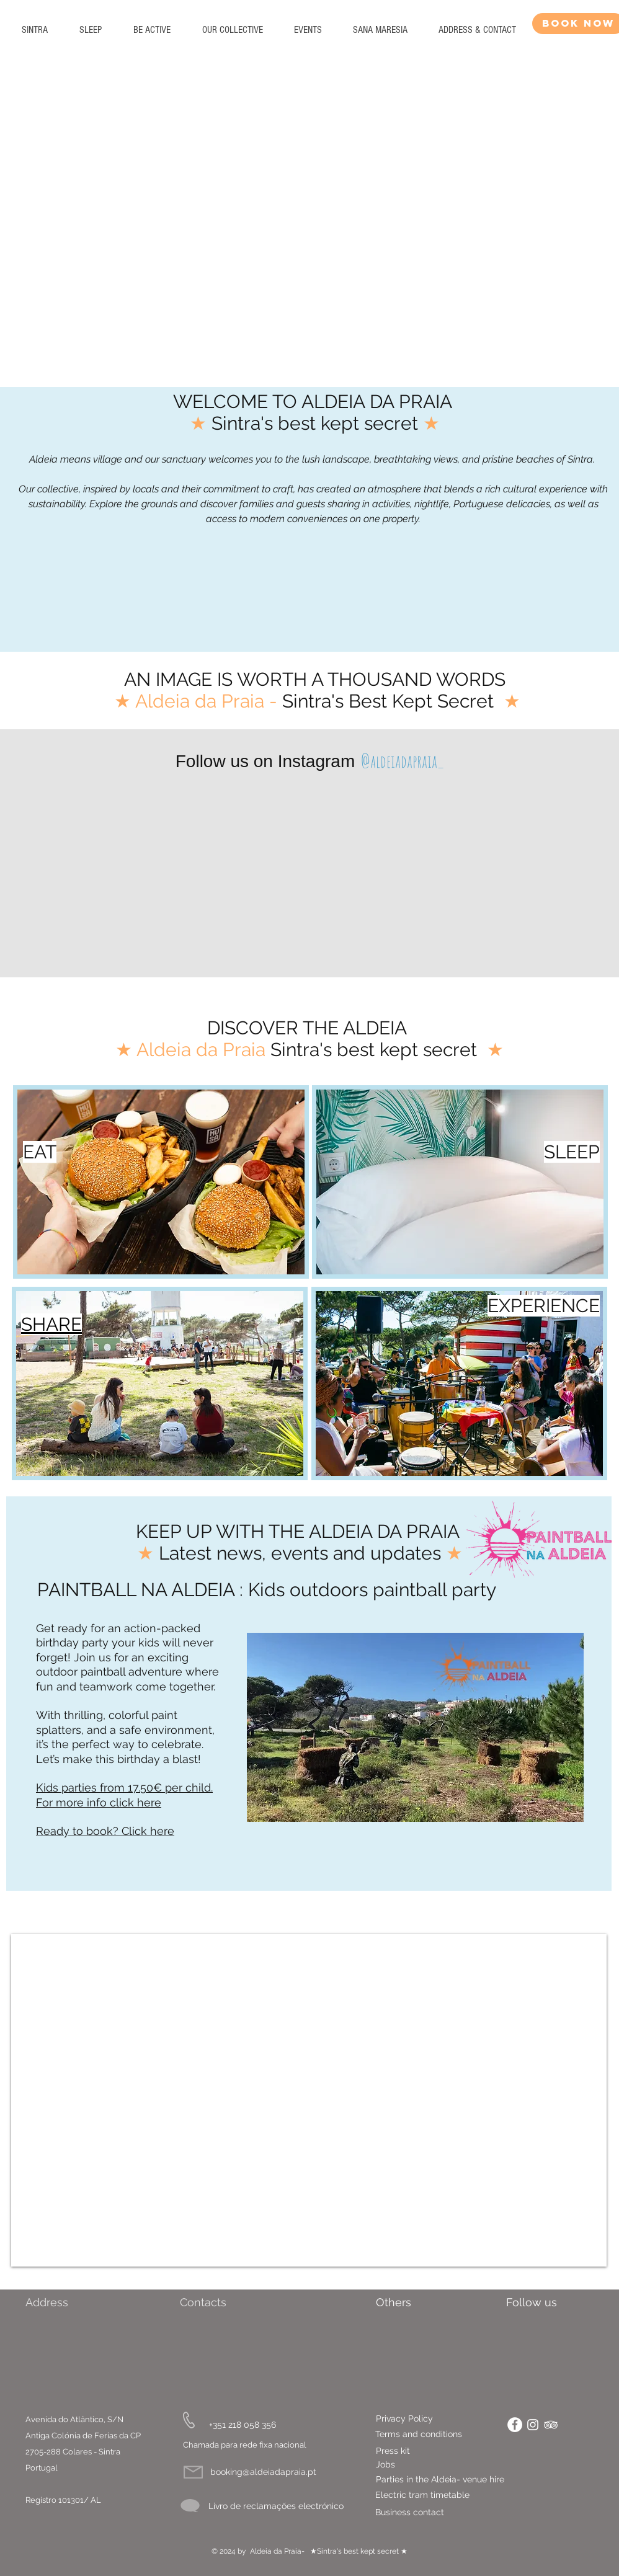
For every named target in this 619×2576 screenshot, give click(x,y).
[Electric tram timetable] (452, 2495)
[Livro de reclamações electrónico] (276, 2506)
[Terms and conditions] (422, 2434)
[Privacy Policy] (433, 2419)
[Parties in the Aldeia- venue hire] (460, 2480)
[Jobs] (385, 2465)
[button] (90, 29)
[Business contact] (445, 2513)
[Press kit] (393, 2451)
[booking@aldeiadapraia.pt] (263, 2472)
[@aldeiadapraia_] (401, 761)
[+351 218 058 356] (242, 2425)
